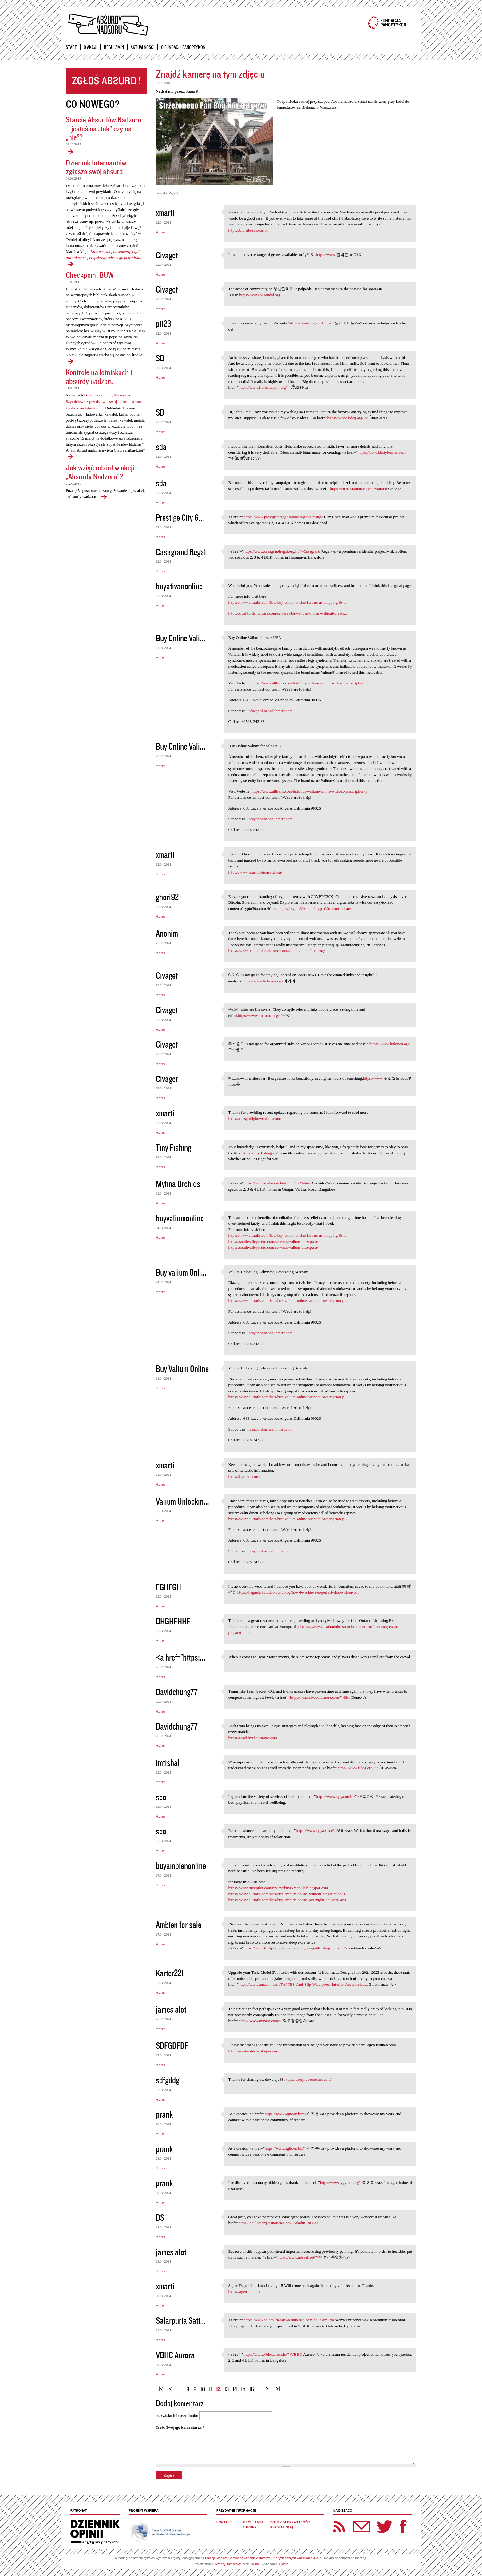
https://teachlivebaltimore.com (252, 1737)
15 (243, 2389)
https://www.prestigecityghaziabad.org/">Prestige (283, 517)
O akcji (90, 47)
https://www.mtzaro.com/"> (261, 2020)
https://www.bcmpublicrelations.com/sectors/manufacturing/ (276, 950)
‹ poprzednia (172, 2386)
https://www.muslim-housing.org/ (255, 872)
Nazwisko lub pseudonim (177, 2415)
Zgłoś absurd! (106, 81)
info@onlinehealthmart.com (270, 710)
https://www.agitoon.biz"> (286, 2114)
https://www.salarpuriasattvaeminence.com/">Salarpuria (288, 2320)
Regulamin (114, 47)
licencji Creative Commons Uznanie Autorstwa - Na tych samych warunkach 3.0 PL (263, 2558)
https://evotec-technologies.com (253, 2051)
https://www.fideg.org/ (345, 418)
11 (210, 2389)
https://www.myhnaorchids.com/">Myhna (277, 1183)
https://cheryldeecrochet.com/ (308, 2079)
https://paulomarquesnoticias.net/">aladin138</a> (278, 2222)
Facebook (403, 2526)
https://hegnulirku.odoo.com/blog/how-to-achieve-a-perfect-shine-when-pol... (299, 1592)
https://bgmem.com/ (244, 1476)
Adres (160, 232)
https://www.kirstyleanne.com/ (382, 452)
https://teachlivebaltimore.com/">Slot (320, 1697)
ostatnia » (279, 2386)
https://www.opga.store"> (316, 1830)
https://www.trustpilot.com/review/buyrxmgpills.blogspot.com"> (295, 1948)
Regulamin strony (253, 2525)
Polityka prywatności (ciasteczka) (290, 2525)
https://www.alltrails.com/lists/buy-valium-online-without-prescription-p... (310, 683)
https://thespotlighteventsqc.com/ (254, 1118)
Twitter (384, 2526)
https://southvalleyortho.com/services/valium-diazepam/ (273, 1241)
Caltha (254, 2564)
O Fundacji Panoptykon (183, 47)
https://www (325, 254)
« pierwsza (162, 2386)
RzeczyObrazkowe (228, 2564)
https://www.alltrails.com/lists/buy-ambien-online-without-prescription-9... (288, 1894)
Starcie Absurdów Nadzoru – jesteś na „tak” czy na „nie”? (103, 128)
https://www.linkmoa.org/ (263, 981)
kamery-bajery (167, 192)
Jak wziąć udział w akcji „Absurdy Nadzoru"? (100, 471)
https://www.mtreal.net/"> (298, 2257)
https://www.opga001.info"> (312, 323)
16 (251, 2389)
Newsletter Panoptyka (353, 2522)
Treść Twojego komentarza (180, 2427)
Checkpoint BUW (90, 275)
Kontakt (224, 2522)
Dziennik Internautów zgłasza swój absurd (96, 167)
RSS (339, 2526)
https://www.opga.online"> (337, 1796)
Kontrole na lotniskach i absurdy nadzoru (99, 376)
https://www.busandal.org (259, 295)
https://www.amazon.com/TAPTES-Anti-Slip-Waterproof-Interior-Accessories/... (303, 1984)
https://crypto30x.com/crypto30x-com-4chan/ (315, 908)
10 (202, 2389)
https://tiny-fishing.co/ (260, 1153)
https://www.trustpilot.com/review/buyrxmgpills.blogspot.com (278, 1887)
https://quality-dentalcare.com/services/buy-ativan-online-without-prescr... (287, 613)
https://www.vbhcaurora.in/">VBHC (272, 2354)
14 (235, 2389)
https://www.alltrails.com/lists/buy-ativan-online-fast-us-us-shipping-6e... (287, 602)
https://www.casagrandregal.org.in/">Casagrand (281, 551)
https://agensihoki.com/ (247, 2291)
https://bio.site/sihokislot (247, 230)
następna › (269, 2386)
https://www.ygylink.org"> (341, 2182)
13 (226, 2389)
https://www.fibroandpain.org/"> (265, 387)
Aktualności (142, 47)
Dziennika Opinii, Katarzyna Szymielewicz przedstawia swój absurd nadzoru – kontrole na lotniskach (105, 401)
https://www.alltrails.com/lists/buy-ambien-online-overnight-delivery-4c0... (288, 1899)
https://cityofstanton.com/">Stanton (358, 488)
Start (71, 47)
